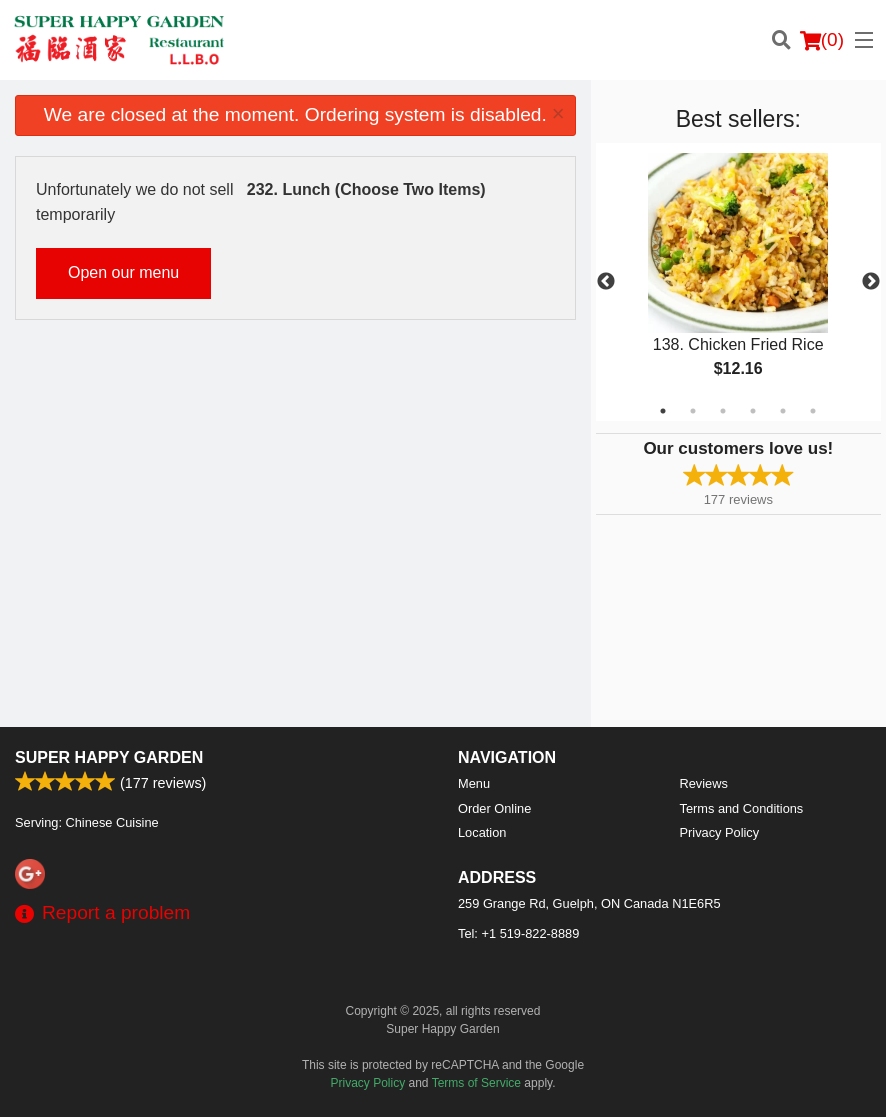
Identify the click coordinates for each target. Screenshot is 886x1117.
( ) (822, 40)
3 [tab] (723, 411)
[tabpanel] (738, 282)
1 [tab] (663, 411)
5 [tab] (783, 411)
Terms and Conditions (742, 808)
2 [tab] (693, 411)
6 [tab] (813, 411)
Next (871, 282)
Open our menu (123, 272)
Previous (606, 282)
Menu (474, 783)
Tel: (518, 933)
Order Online (494, 808)
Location (482, 832)
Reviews (704, 783)
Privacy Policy (720, 832)
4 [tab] (753, 411)
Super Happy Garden (109, 757)
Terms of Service (476, 1083)
